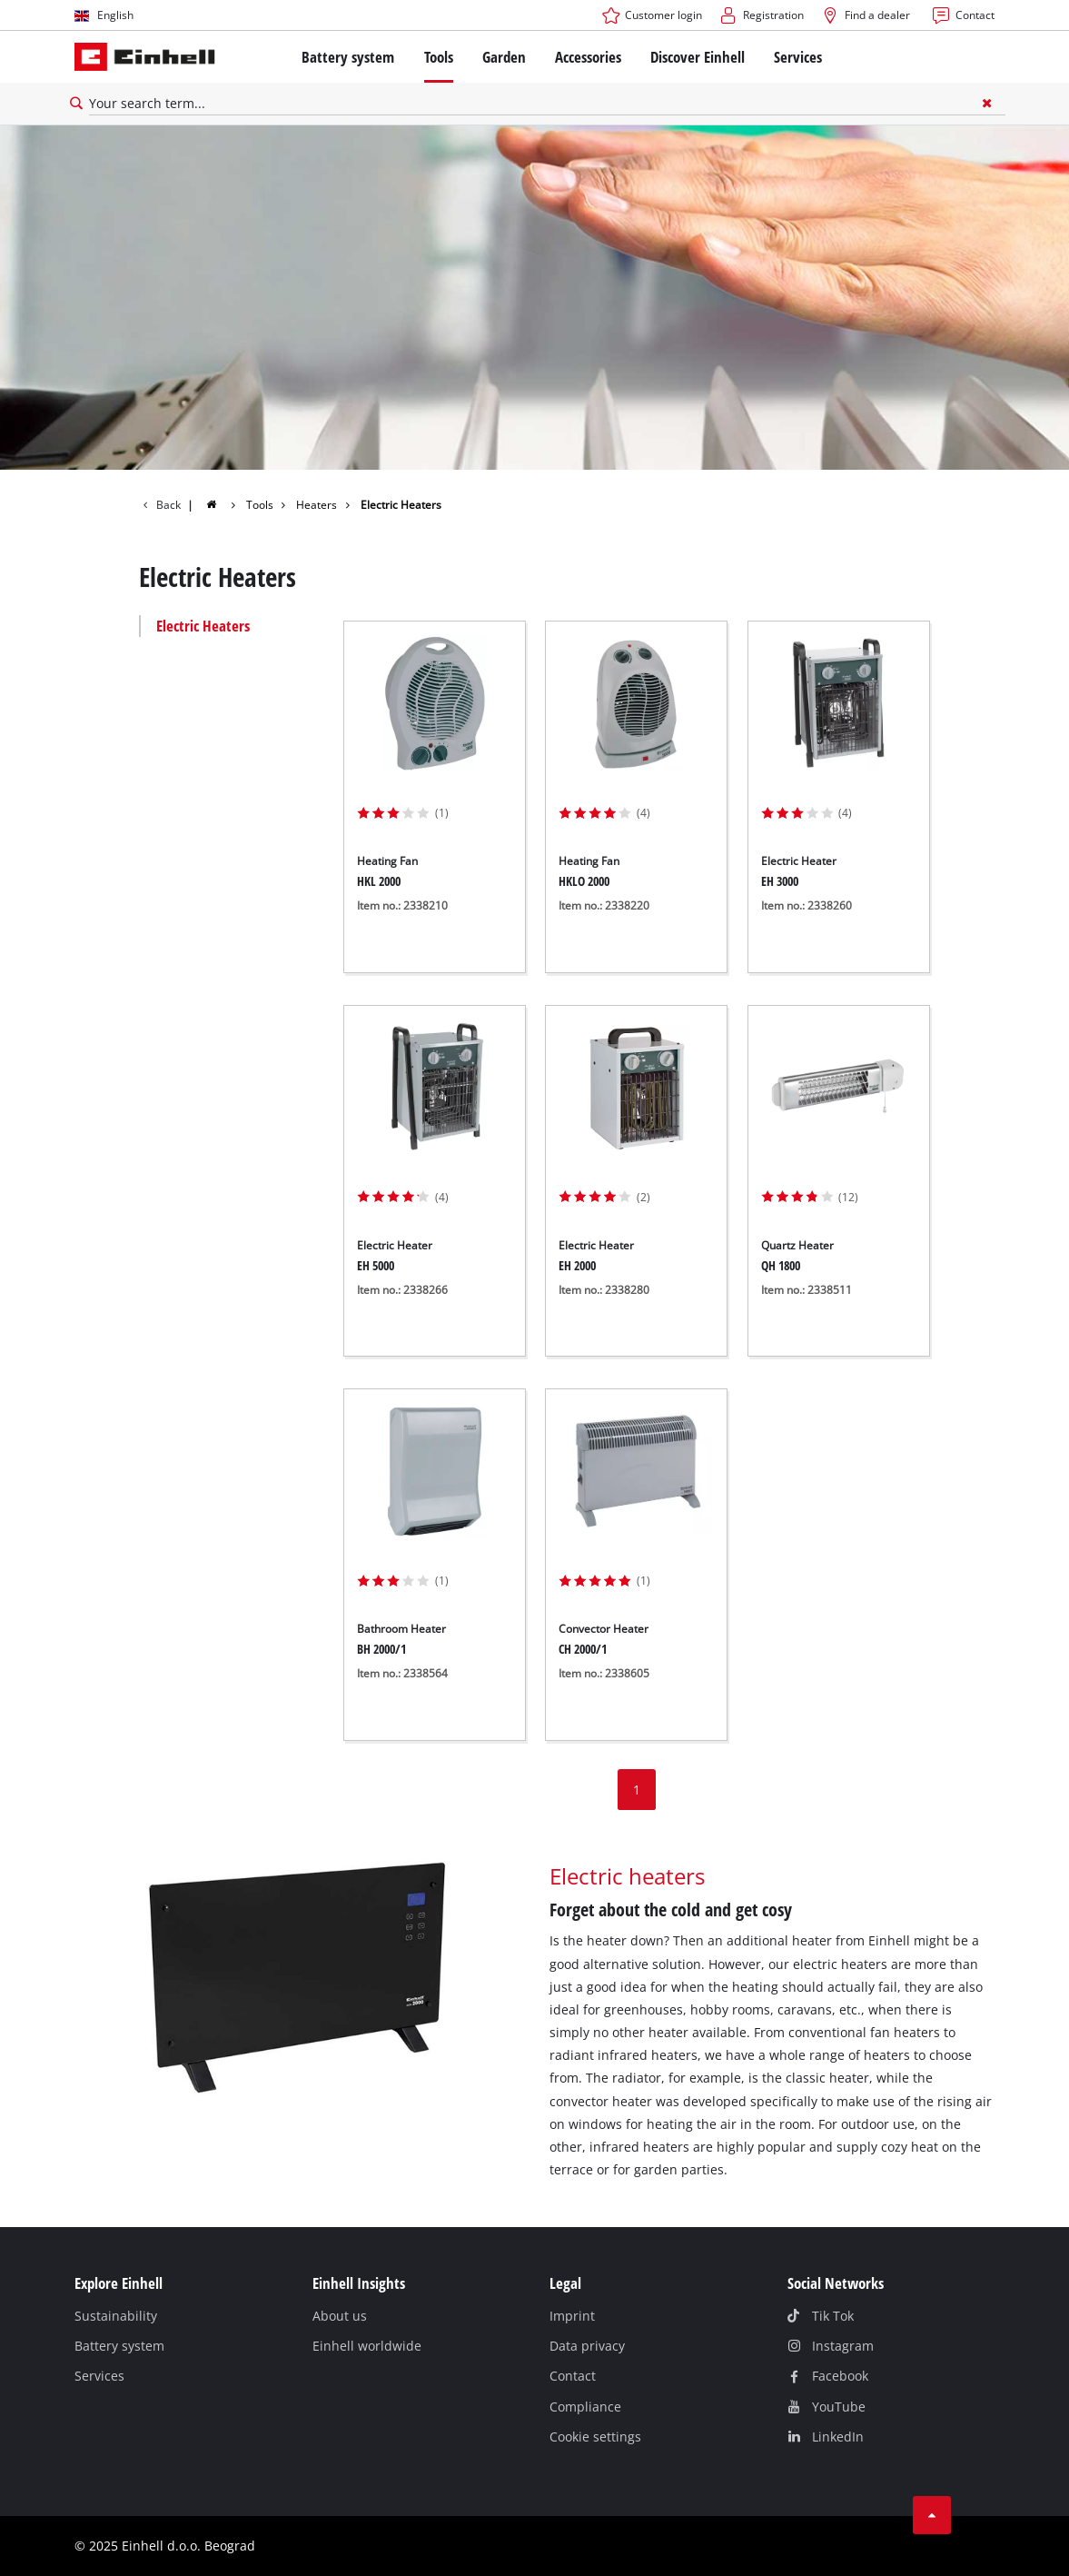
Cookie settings (595, 2436)
